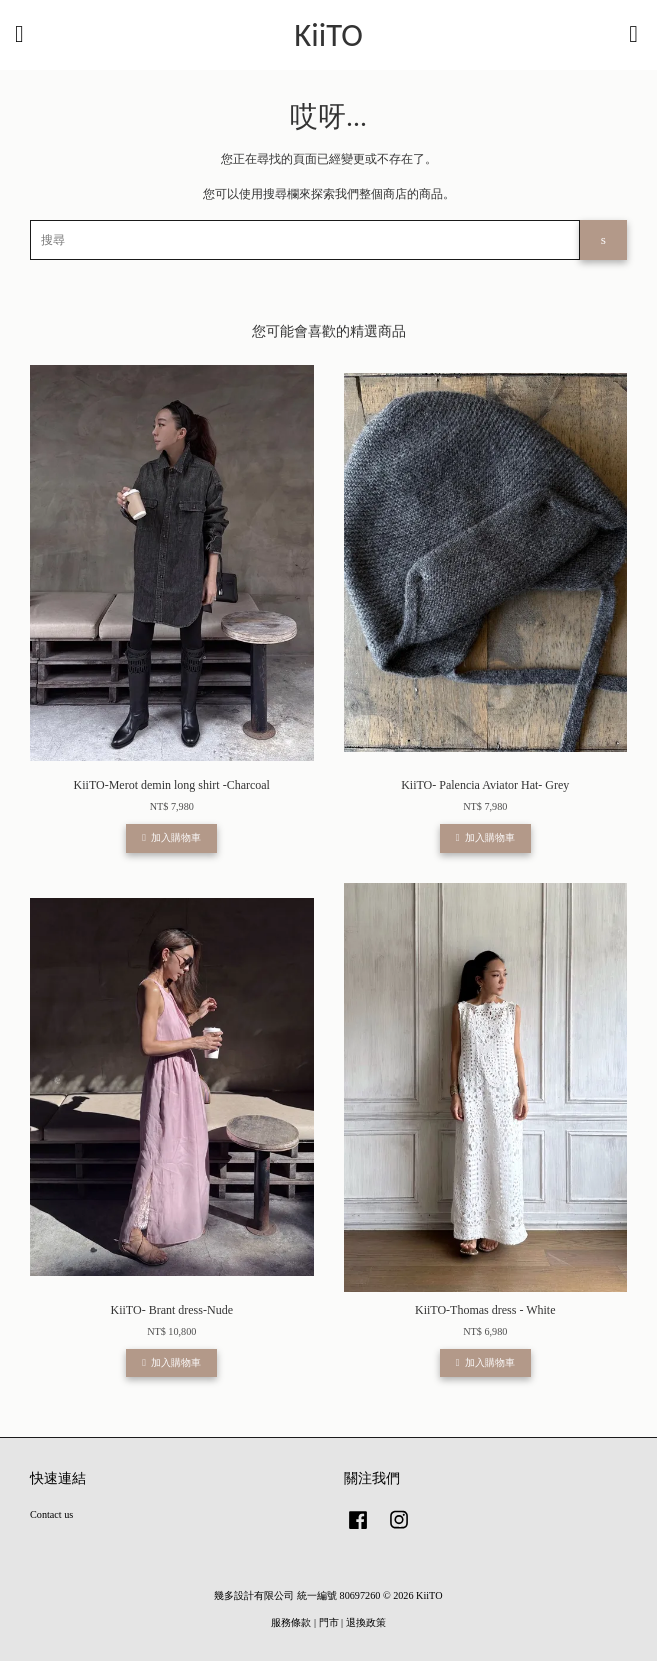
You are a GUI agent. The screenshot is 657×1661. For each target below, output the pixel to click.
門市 (329, 1622)
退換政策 (366, 1622)
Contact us (51, 1514)
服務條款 (291, 1622)
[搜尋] (305, 240)
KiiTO (328, 35)
